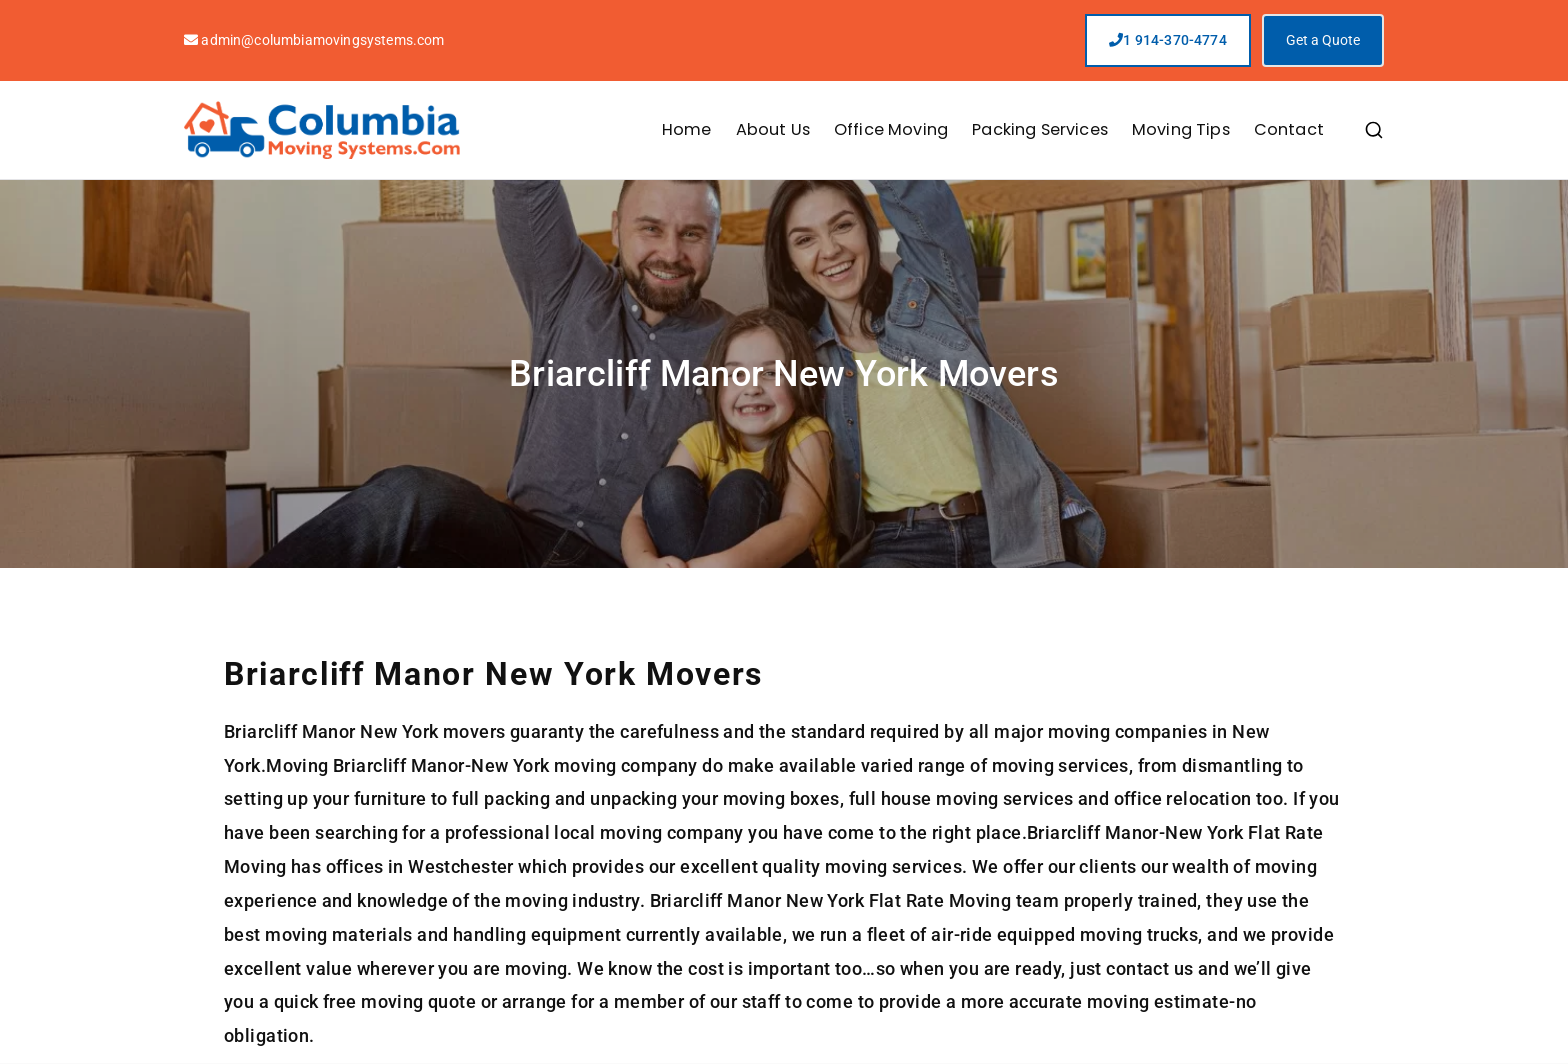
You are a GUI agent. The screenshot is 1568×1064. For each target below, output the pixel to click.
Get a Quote (1323, 40)
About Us (773, 129)
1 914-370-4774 (1168, 40)
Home (687, 129)
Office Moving (891, 129)
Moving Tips (1181, 129)
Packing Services (1040, 129)
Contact (1289, 129)
